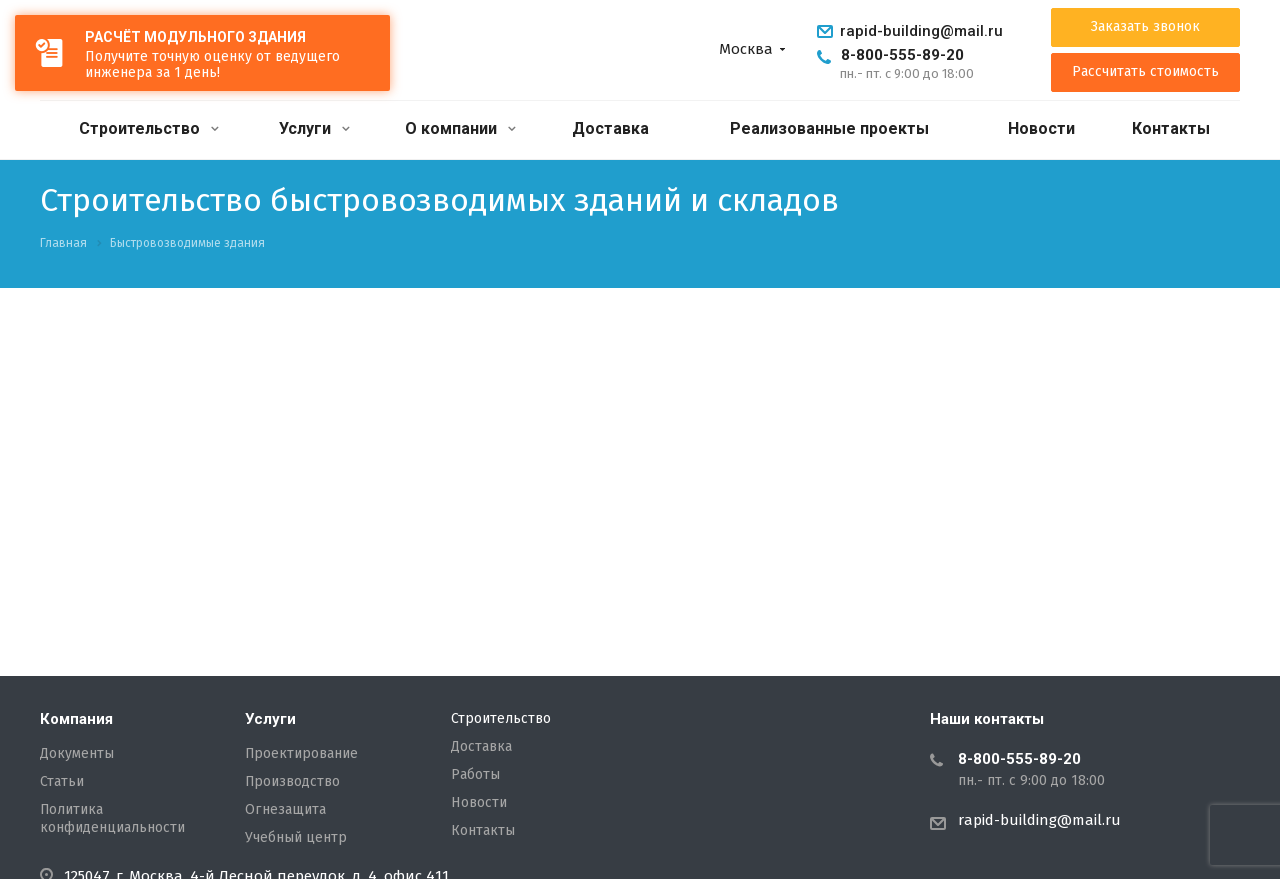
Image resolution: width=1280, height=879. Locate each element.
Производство (292, 782)
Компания (76, 719)
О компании (460, 128)
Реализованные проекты (829, 128)
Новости (1041, 128)
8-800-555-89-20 (902, 55)
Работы (475, 775)
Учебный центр (296, 838)
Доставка (610, 128)
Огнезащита (285, 810)
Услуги (314, 128)
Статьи (62, 782)
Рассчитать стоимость (1145, 72)
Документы (77, 754)
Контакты (1171, 128)
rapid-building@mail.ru (921, 31)
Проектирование (301, 754)
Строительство (149, 128)
